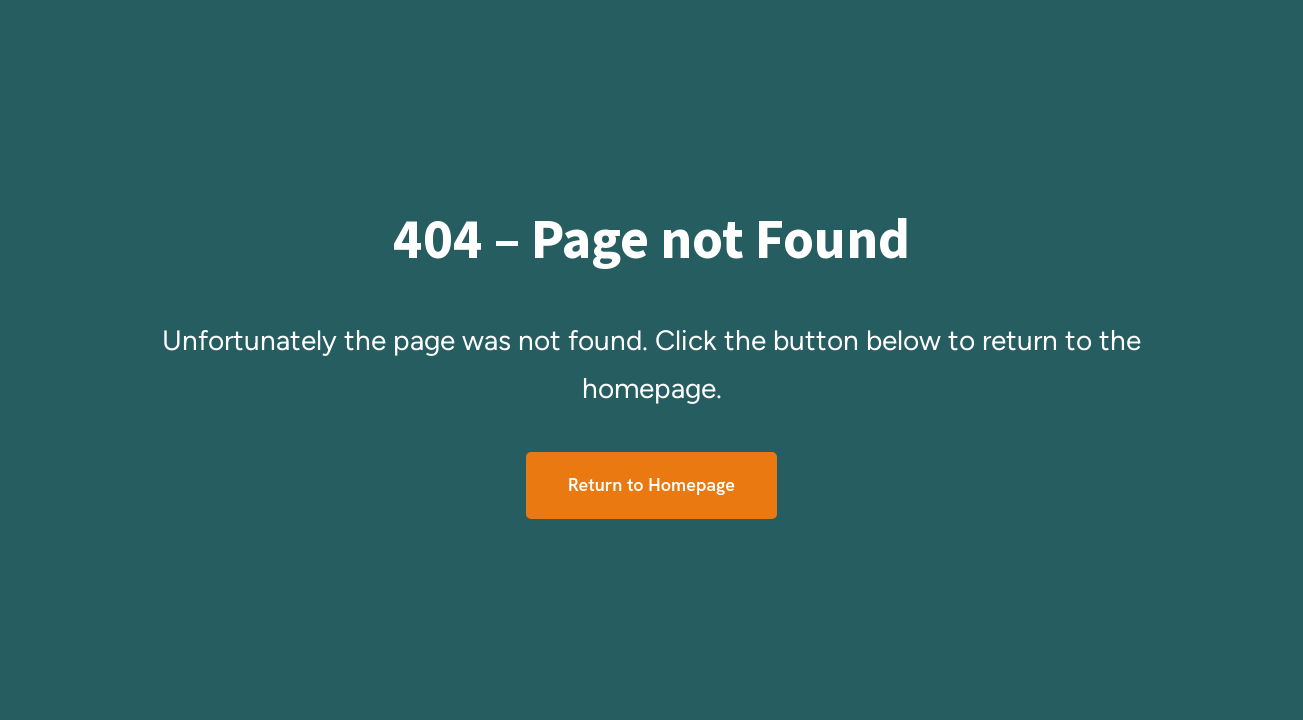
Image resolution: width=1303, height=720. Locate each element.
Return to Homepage (651, 484)
